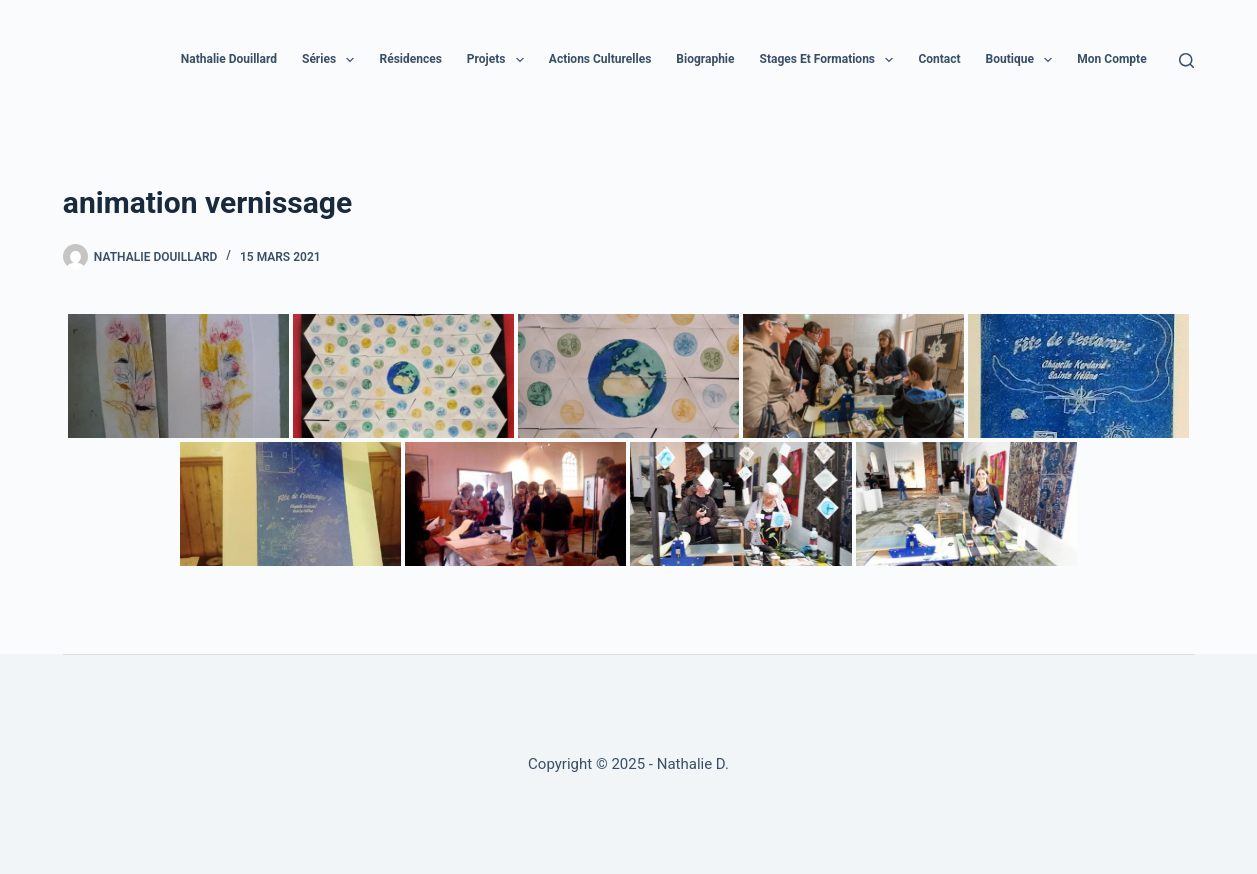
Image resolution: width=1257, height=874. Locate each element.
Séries (332, 60)
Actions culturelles (600, 59)
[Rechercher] (1186, 60)
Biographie (705, 59)
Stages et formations (831, 60)
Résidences (410, 59)
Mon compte (1111, 59)
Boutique (1023, 60)
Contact (939, 59)
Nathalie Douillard (229, 59)
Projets (499, 60)
